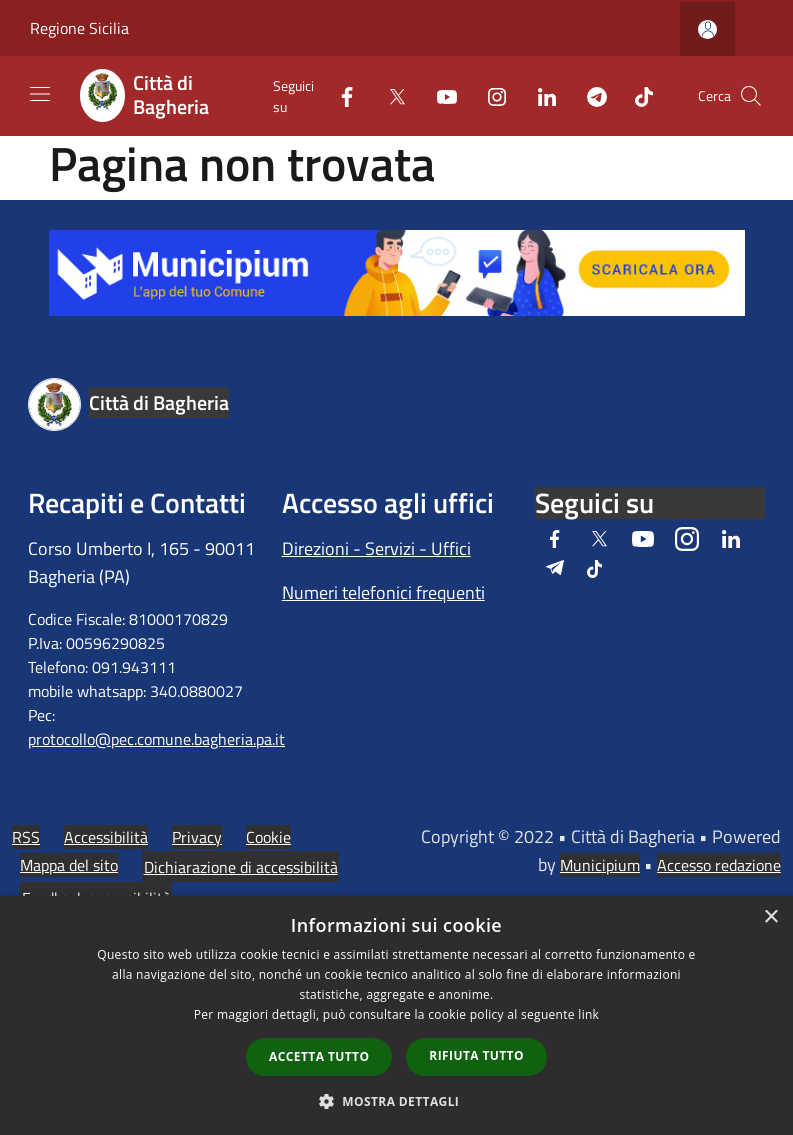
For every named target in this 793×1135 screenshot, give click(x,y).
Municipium (600, 865)
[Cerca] (751, 96)
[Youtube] (439, 95)
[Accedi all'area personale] (707, 29)
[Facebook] (339, 95)
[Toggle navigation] (40, 94)
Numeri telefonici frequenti (383, 592)
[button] (397, 1101)
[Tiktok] (636, 95)
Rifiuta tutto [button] (476, 1055)
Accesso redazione (719, 865)
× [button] (770, 917)
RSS (26, 837)
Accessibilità (106, 837)
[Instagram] (489, 95)
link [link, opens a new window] (588, 1014)
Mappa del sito (69, 865)
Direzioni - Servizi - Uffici (376, 548)
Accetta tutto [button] (319, 1056)
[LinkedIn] (539, 95)
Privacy (197, 837)
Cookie (268, 837)
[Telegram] (589, 95)
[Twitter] (389, 95)
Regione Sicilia (79, 28)
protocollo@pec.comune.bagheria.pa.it (156, 739)
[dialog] (396, 1015)
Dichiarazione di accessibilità (241, 867)
